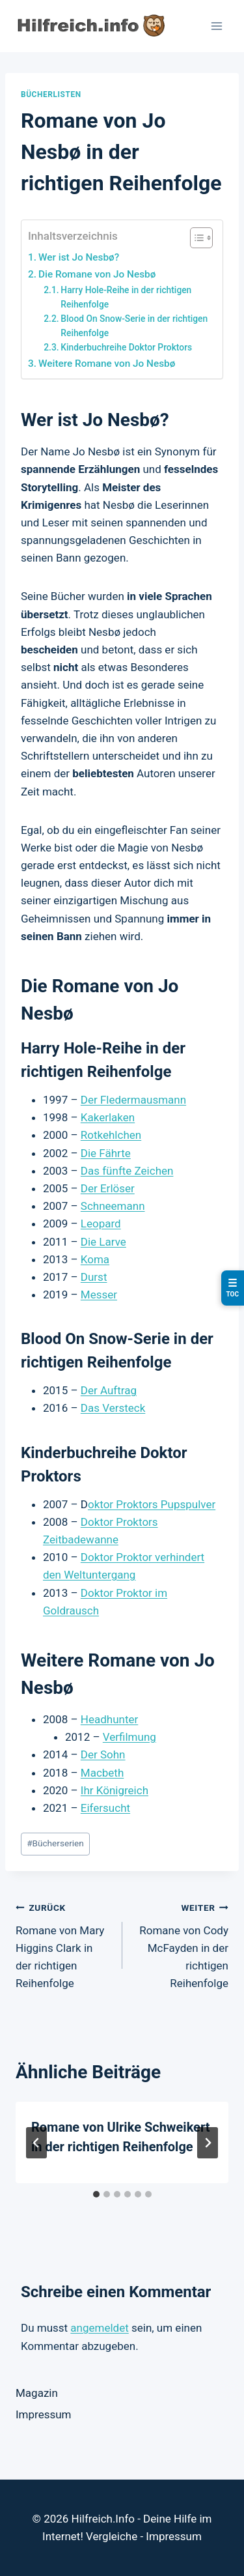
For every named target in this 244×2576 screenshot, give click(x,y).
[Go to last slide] (36, 2142)
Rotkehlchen (111, 1134)
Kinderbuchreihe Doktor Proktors (126, 347)
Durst (94, 1276)
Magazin (37, 2392)
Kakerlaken (108, 1117)
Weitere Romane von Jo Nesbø (106, 363)
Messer (99, 1294)
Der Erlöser (108, 1188)
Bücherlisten (51, 94)
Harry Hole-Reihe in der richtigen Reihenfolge (126, 297)
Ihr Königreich (114, 1790)
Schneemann (113, 1205)
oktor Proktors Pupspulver (151, 1504)
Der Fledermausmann (133, 1099)
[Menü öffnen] (216, 26)
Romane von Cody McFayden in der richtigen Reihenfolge (181, 1944)
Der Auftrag (109, 1390)
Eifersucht (105, 1807)
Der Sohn (103, 1754)
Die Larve (103, 1241)
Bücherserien (55, 1843)
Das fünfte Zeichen (127, 1170)
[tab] (96, 2194)
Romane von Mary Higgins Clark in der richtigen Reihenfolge (63, 1944)
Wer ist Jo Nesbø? (78, 257)
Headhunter (109, 1719)
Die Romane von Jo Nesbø (97, 274)
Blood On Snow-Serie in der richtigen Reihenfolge (134, 325)
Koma (95, 1259)
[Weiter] (207, 2142)
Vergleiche (111, 2536)
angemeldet (99, 2327)
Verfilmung (129, 1736)
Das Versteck (113, 1407)
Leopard (101, 1223)
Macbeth (102, 1772)
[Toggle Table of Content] (195, 238)
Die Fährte (106, 1153)
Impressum (44, 2414)
